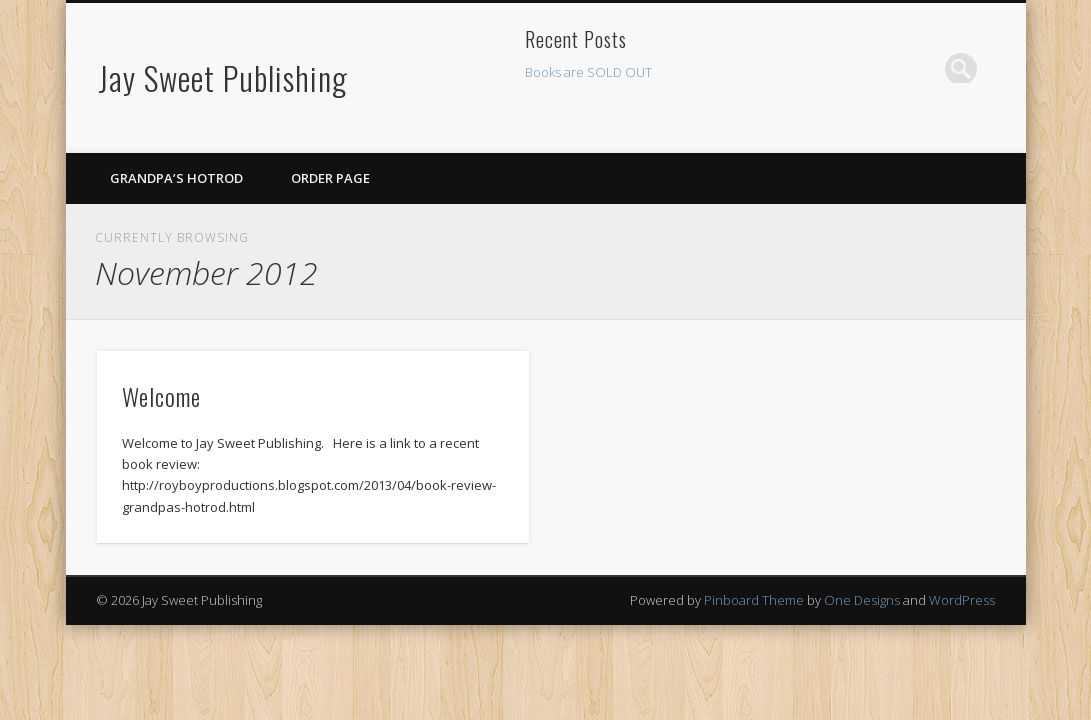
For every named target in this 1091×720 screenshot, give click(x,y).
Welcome (161, 396)
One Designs (862, 600)
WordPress (962, 600)
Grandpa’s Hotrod (176, 178)
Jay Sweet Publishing (223, 77)
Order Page (330, 178)
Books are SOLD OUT (588, 72)
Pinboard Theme (754, 600)
